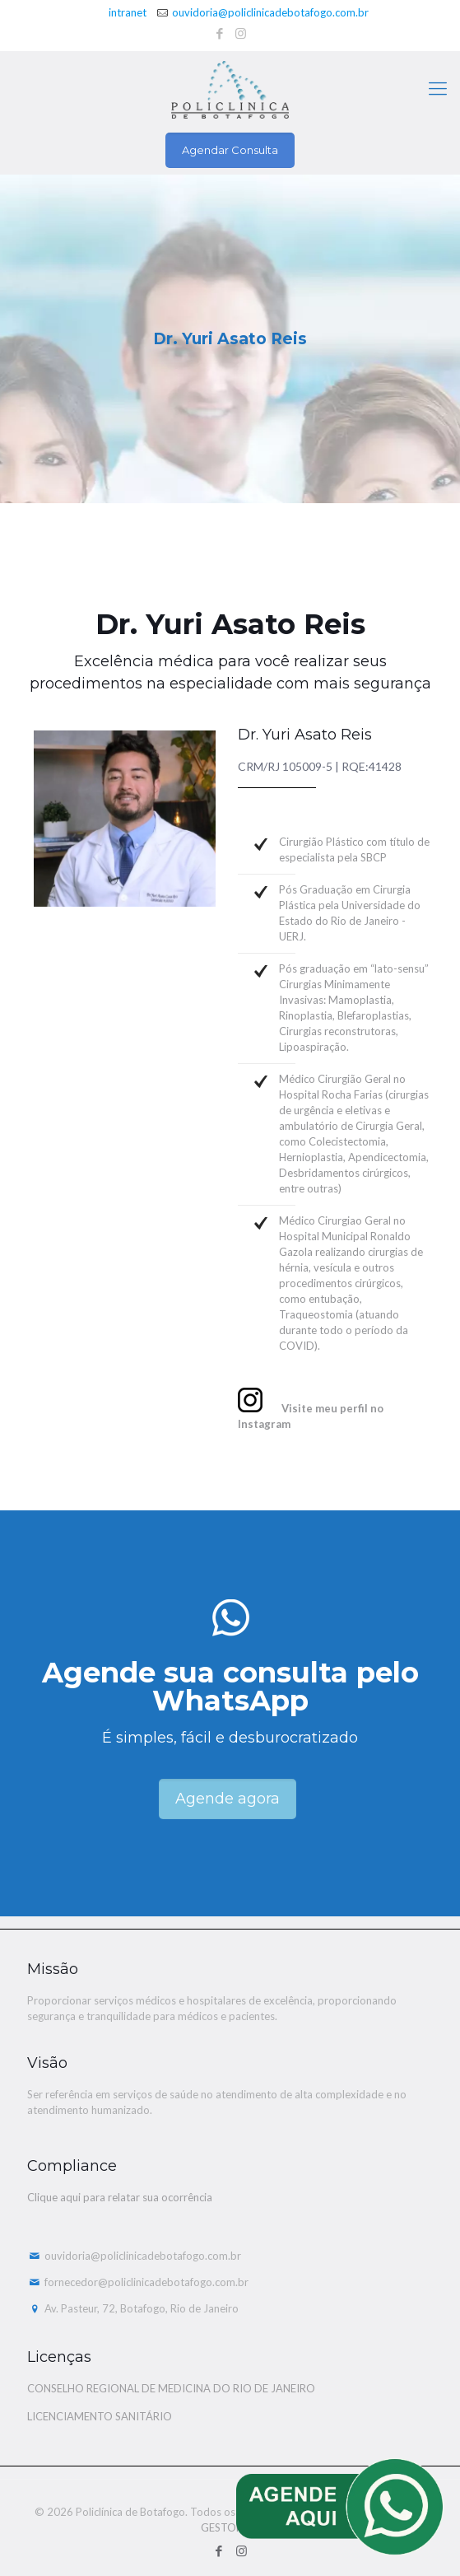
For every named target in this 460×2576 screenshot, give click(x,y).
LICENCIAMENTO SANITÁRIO (99, 2416)
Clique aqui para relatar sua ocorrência (119, 2197)
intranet (127, 12)
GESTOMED (230, 2527)
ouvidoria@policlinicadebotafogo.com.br (270, 12)
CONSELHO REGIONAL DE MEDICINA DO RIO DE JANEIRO (171, 2388)
